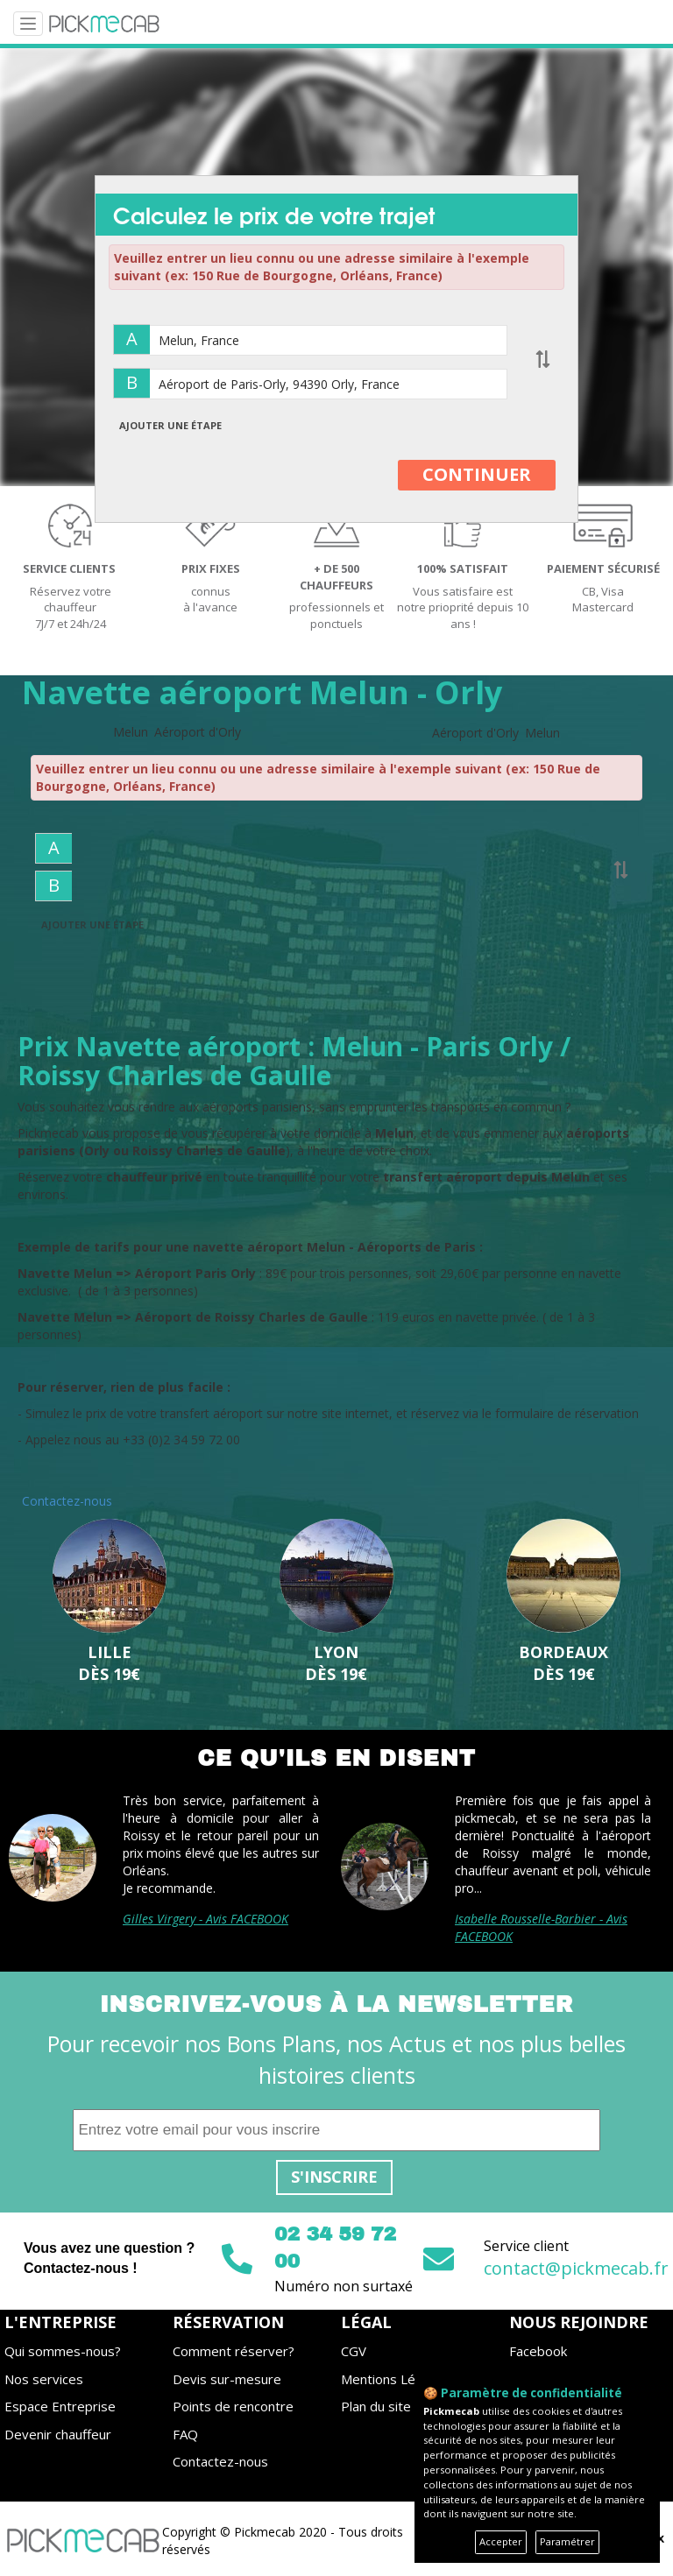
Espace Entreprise (60, 2406)
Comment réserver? (233, 2351)
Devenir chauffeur (57, 2434)
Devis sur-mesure (227, 2379)
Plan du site (376, 2406)
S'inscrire (334, 2176)
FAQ (185, 2434)
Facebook (538, 2351)
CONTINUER (476, 474)
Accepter (500, 2541)
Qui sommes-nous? (62, 2351)
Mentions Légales (394, 2379)
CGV (353, 2351)
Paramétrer (567, 2541)
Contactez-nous (220, 2461)
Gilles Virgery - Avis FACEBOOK (205, 1918)
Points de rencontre (233, 2406)
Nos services (43, 2379)
